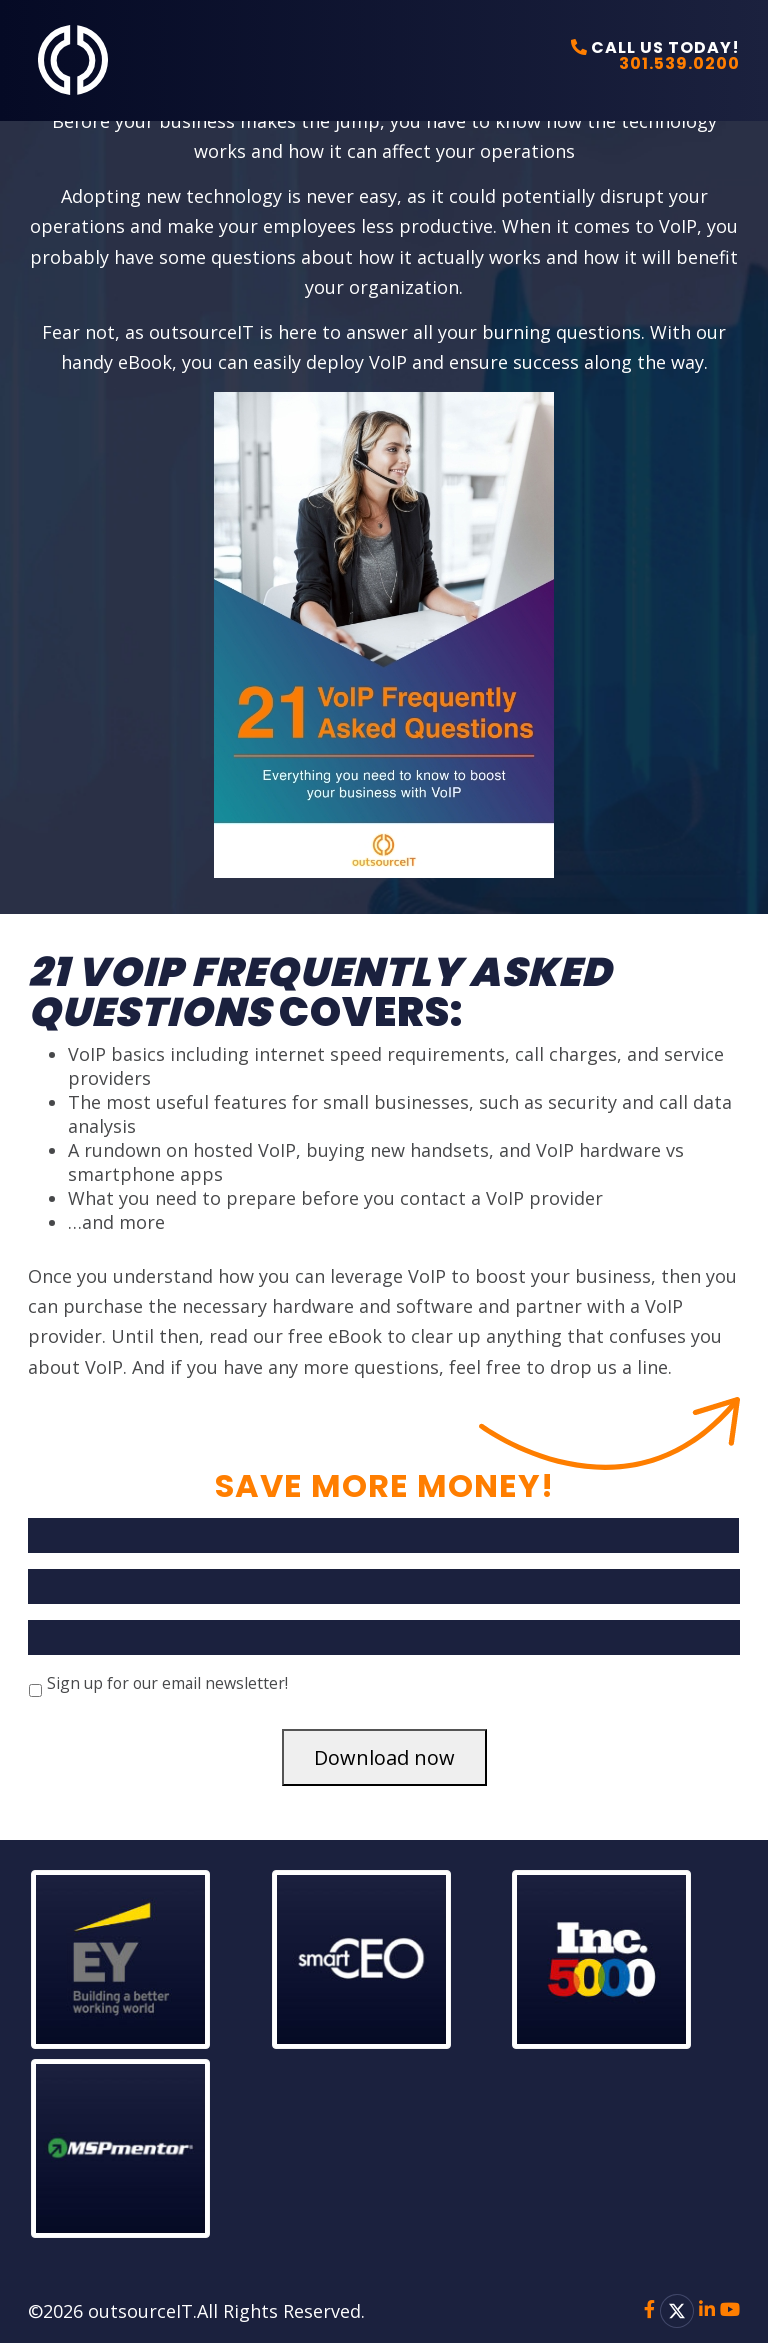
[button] (143, 1959)
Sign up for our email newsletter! (167, 1683)
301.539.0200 (679, 63)
